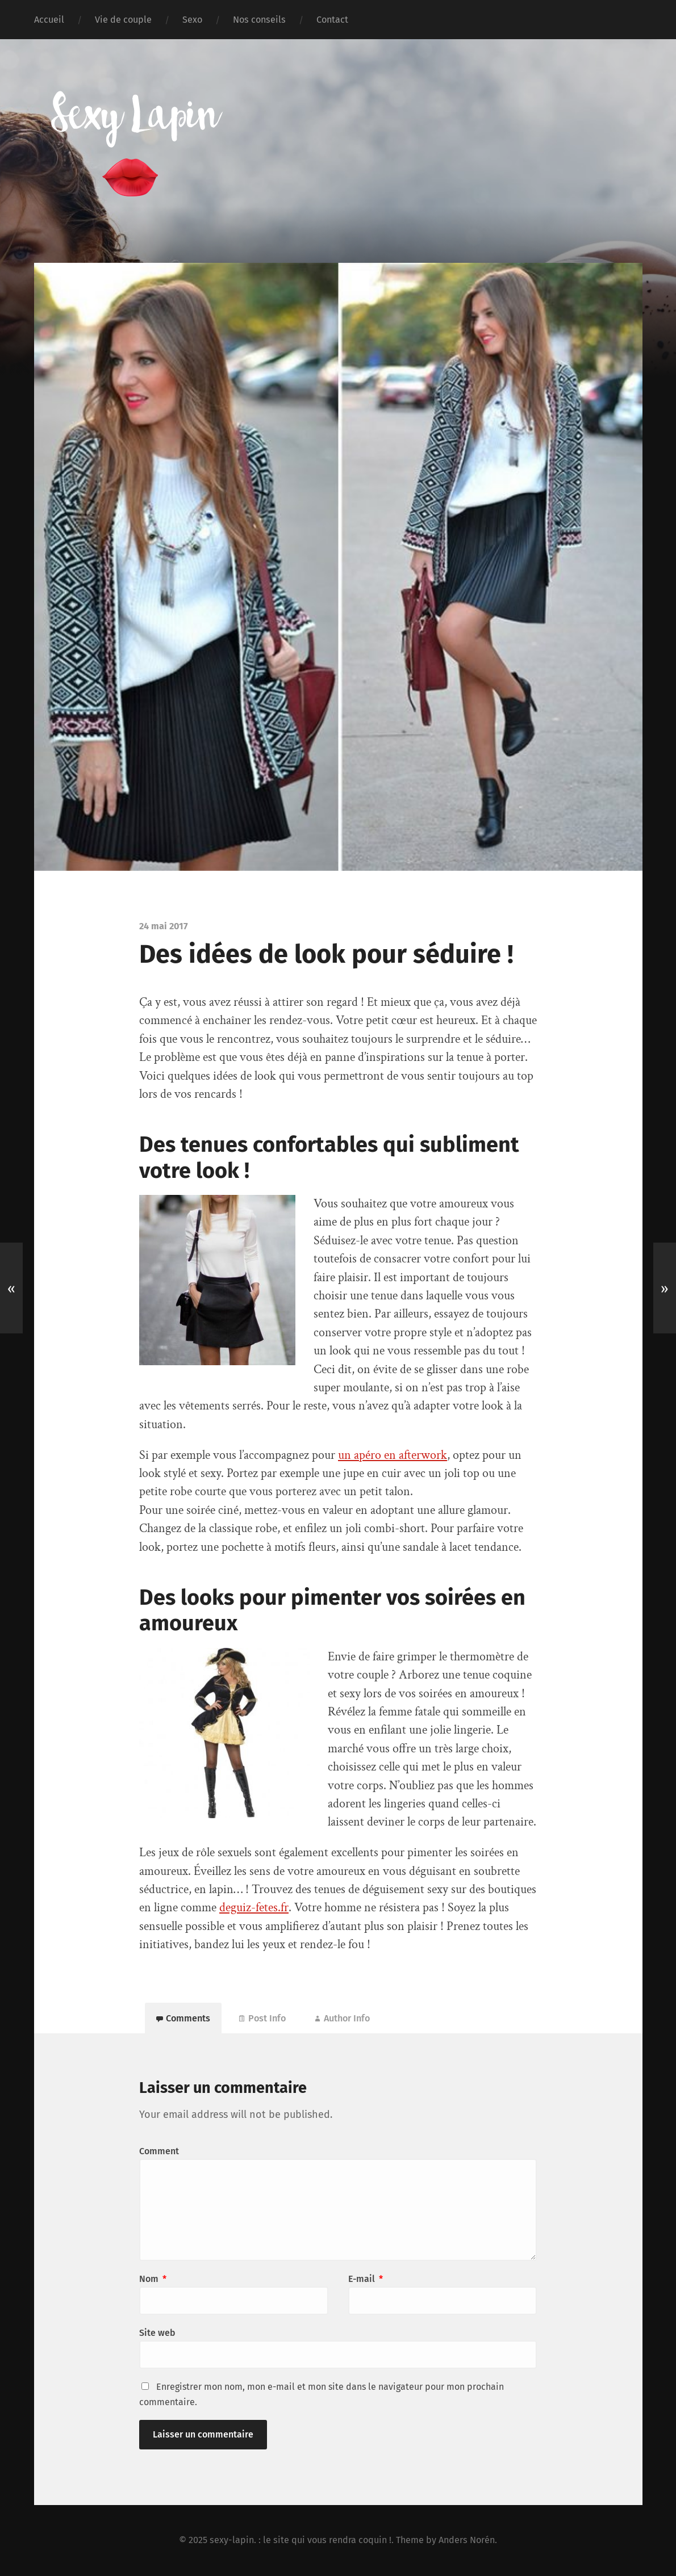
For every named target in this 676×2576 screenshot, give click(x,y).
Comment (159, 2151)
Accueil (49, 19)
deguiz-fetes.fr (254, 1907)
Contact (332, 19)
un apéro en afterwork (392, 1455)
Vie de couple (123, 19)
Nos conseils (259, 19)
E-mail (365, 2278)
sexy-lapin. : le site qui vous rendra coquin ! (300, 2540)
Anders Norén (467, 2540)
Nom (152, 2278)
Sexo (192, 19)
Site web (157, 2332)
